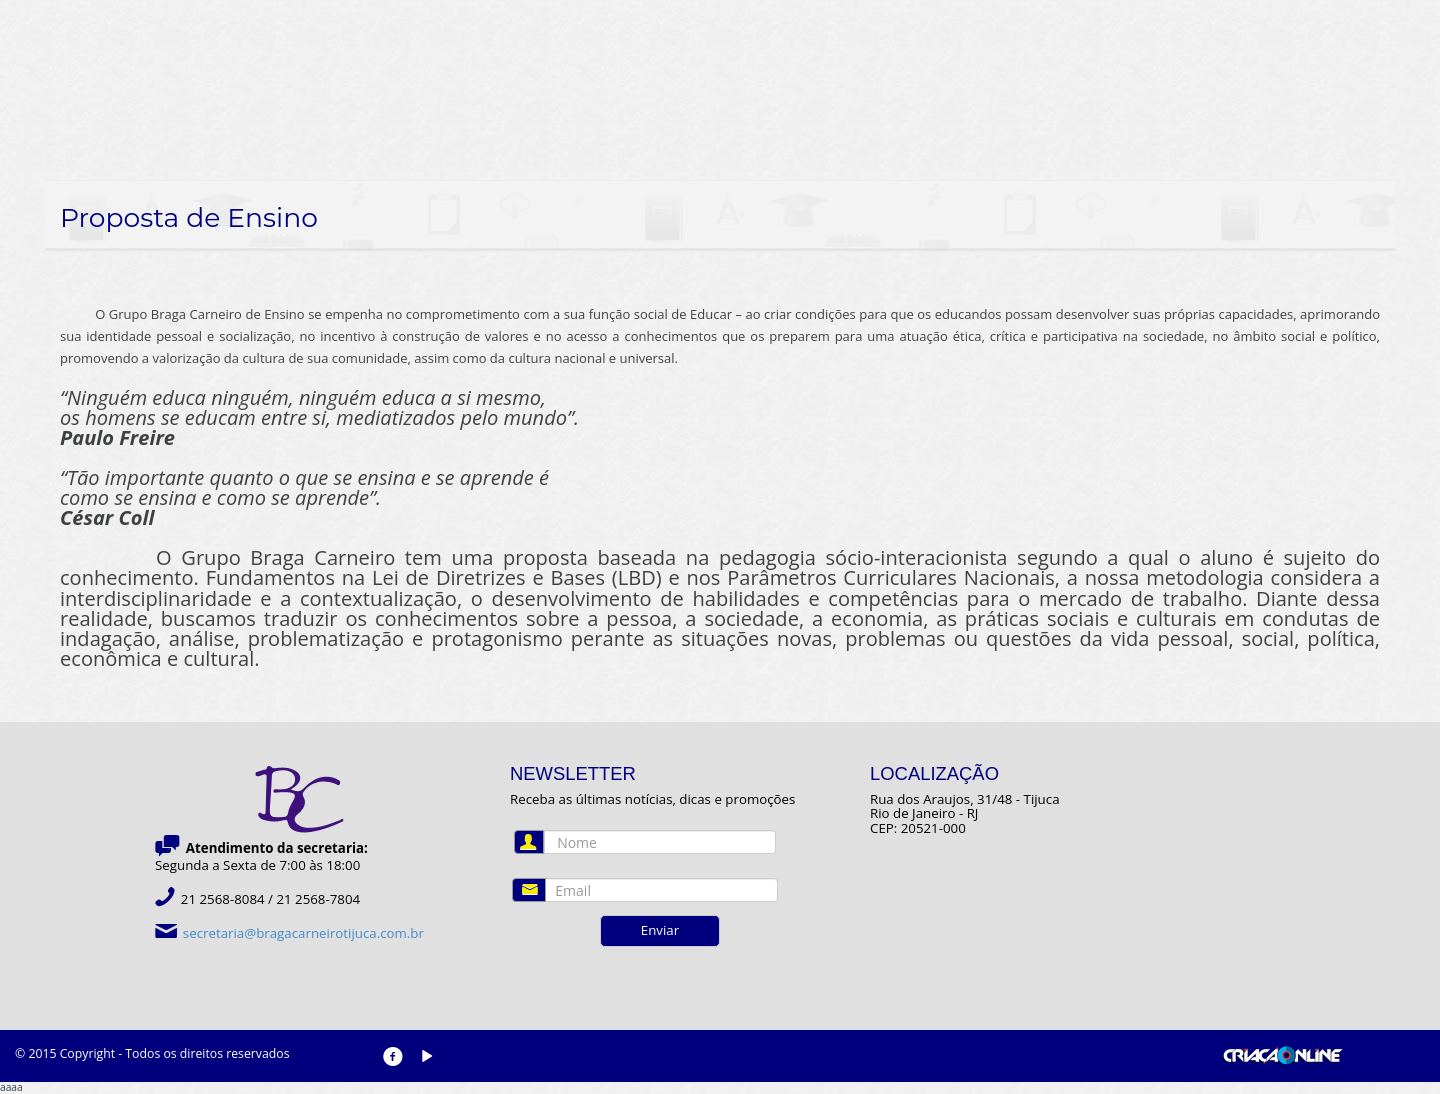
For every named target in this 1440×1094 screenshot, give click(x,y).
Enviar (660, 930)
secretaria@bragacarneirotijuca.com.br (303, 933)
